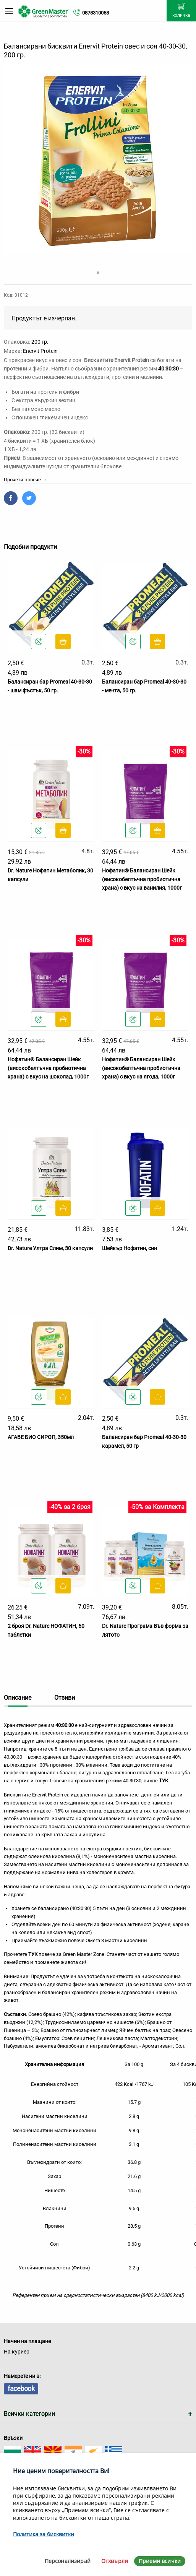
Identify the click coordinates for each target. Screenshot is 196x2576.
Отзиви (64, 1697)
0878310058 (95, 13)
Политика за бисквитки (43, 2534)
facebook (21, 2388)
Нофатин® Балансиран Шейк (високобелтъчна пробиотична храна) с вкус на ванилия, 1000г (142, 879)
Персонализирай (68, 2561)
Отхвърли (114, 2561)
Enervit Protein (40, 351)
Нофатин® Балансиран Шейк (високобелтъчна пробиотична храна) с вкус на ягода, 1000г (141, 1068)
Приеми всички (160, 2561)
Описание (17, 1697)
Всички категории (29, 2413)
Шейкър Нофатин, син (129, 1248)
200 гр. (40, 342)
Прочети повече (25, 479)
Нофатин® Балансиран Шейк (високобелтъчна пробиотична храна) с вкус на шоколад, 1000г (48, 1068)
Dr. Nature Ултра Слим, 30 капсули (50, 1248)
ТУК (32, 1954)
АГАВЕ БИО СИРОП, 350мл (41, 1437)
